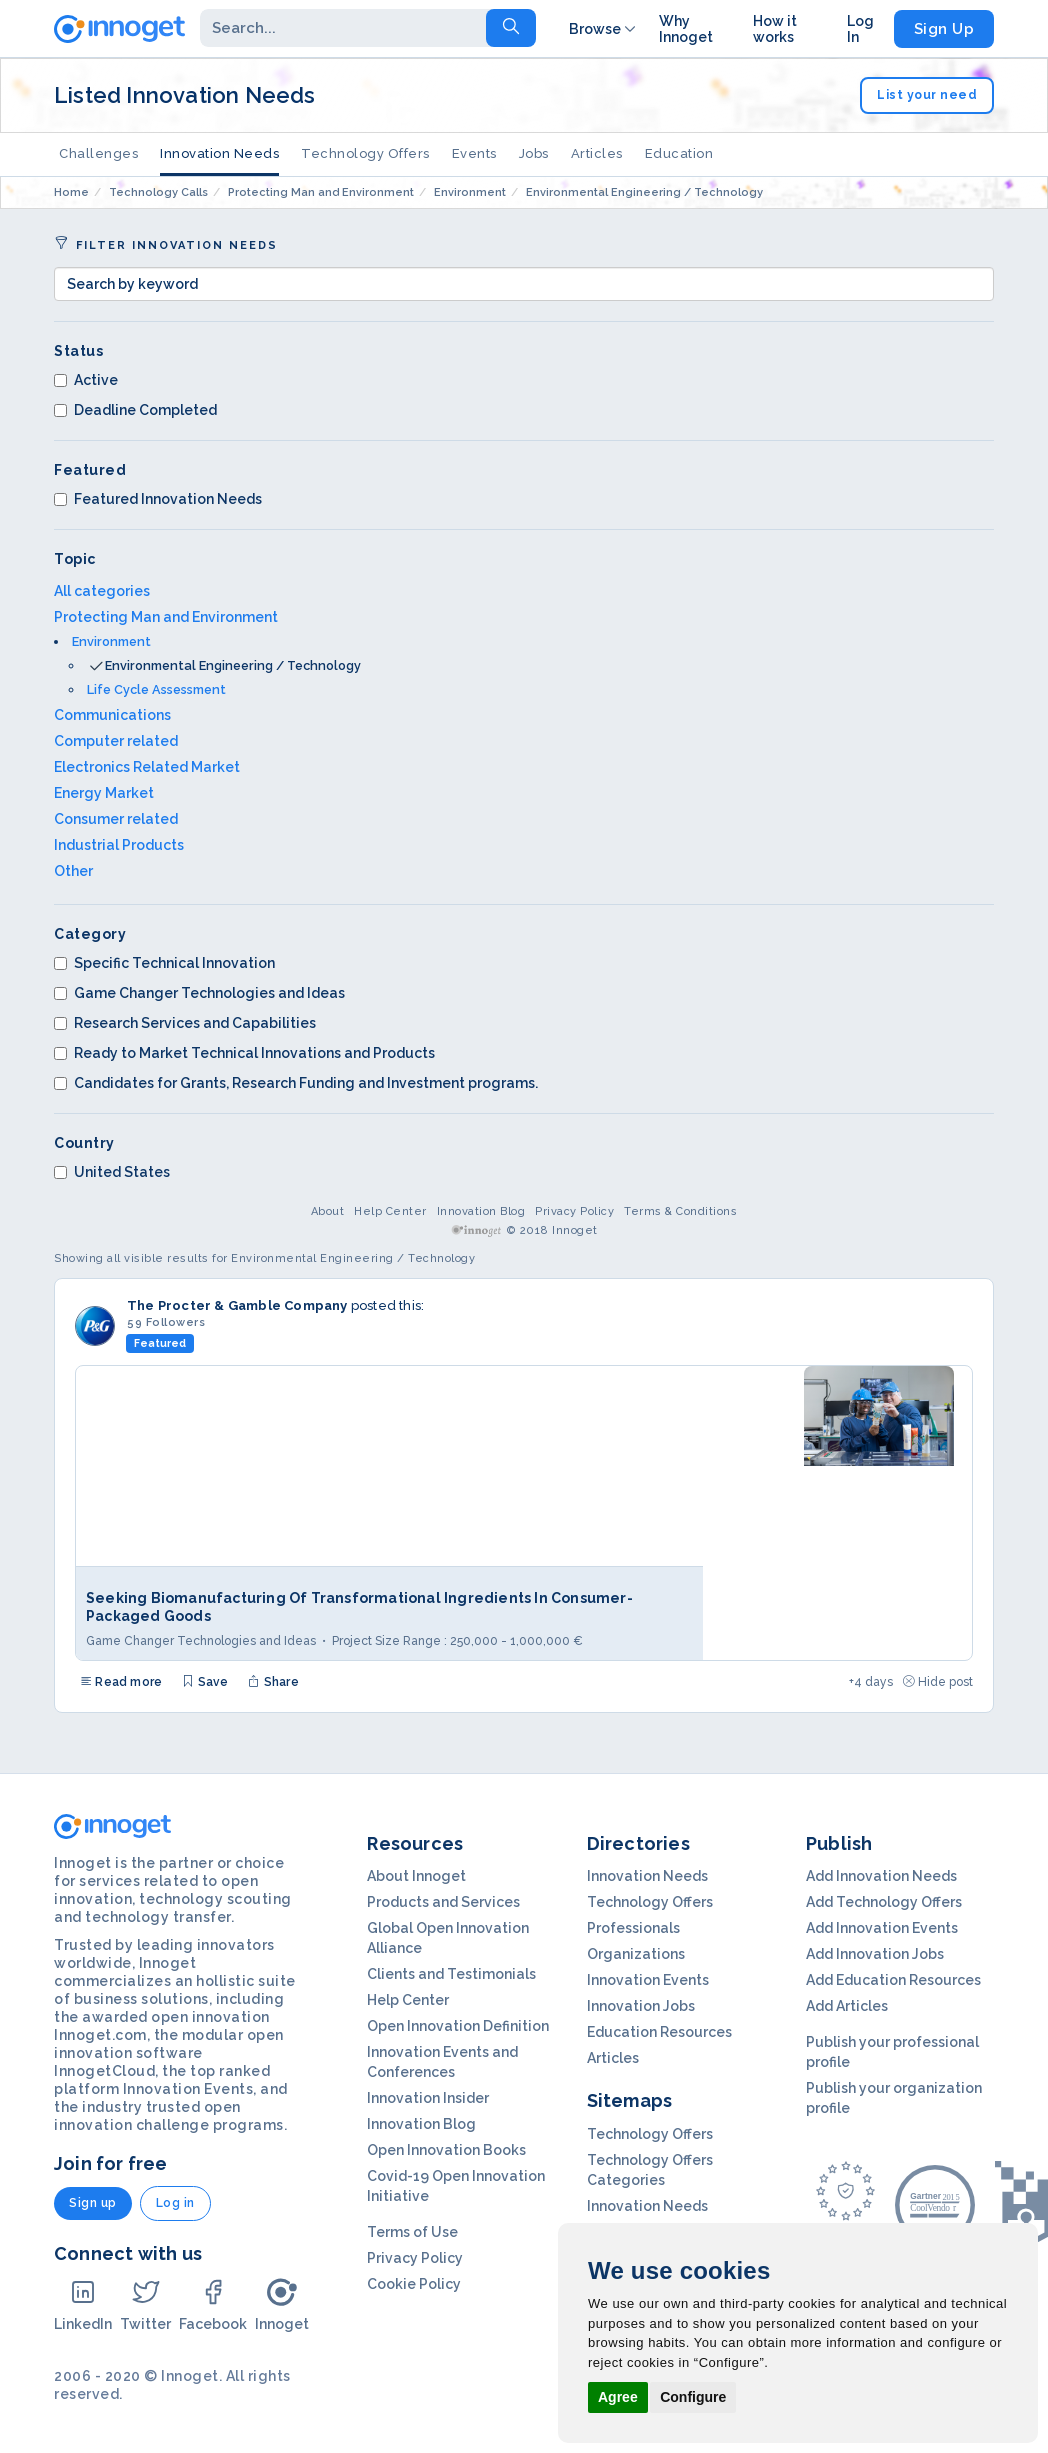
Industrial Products (119, 845)
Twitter (145, 2304)
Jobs (534, 153)
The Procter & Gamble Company (237, 1305)
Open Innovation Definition (458, 2026)
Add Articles (847, 2006)
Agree (618, 2397)
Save (205, 1682)
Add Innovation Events (882, 1928)
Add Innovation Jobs (875, 1954)
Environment (111, 641)
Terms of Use (412, 2232)
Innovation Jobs (641, 2006)
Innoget (282, 2304)
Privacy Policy (574, 1211)
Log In (860, 29)
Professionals (633, 1928)
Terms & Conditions (680, 1211)
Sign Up (944, 29)
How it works (775, 29)
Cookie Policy (414, 2284)
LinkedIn (83, 2304)
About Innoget (416, 1876)
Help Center (390, 1211)
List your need (927, 95)
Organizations (636, 1954)
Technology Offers (365, 153)
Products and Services (443, 1902)
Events (474, 153)
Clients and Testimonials (451, 1974)
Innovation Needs (219, 153)
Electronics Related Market (147, 767)
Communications (112, 715)
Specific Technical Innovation (164, 963)
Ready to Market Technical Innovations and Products (244, 1053)
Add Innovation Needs (881, 1876)
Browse (604, 29)
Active (86, 380)
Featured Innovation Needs (158, 499)
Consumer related (116, 819)
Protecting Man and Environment (166, 617)
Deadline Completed (135, 410)
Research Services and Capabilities (185, 1023)
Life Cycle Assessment (156, 689)
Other (73, 871)
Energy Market (104, 793)
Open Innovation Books (446, 2150)
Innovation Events (648, 1980)
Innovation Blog (481, 1211)
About (328, 1211)
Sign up (93, 2203)
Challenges (98, 153)
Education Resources (659, 2032)
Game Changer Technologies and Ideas (199, 993)
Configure (693, 2397)
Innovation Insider (428, 2098)
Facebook (213, 2304)
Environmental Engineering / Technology (233, 665)
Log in (175, 2203)
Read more (121, 1682)
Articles (597, 153)
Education (679, 153)
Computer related (116, 741)
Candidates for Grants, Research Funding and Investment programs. (296, 1083)
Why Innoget (686, 29)
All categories (102, 591)
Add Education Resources (893, 1980)
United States (112, 1172)
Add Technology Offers (884, 1902)
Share (273, 1682)
